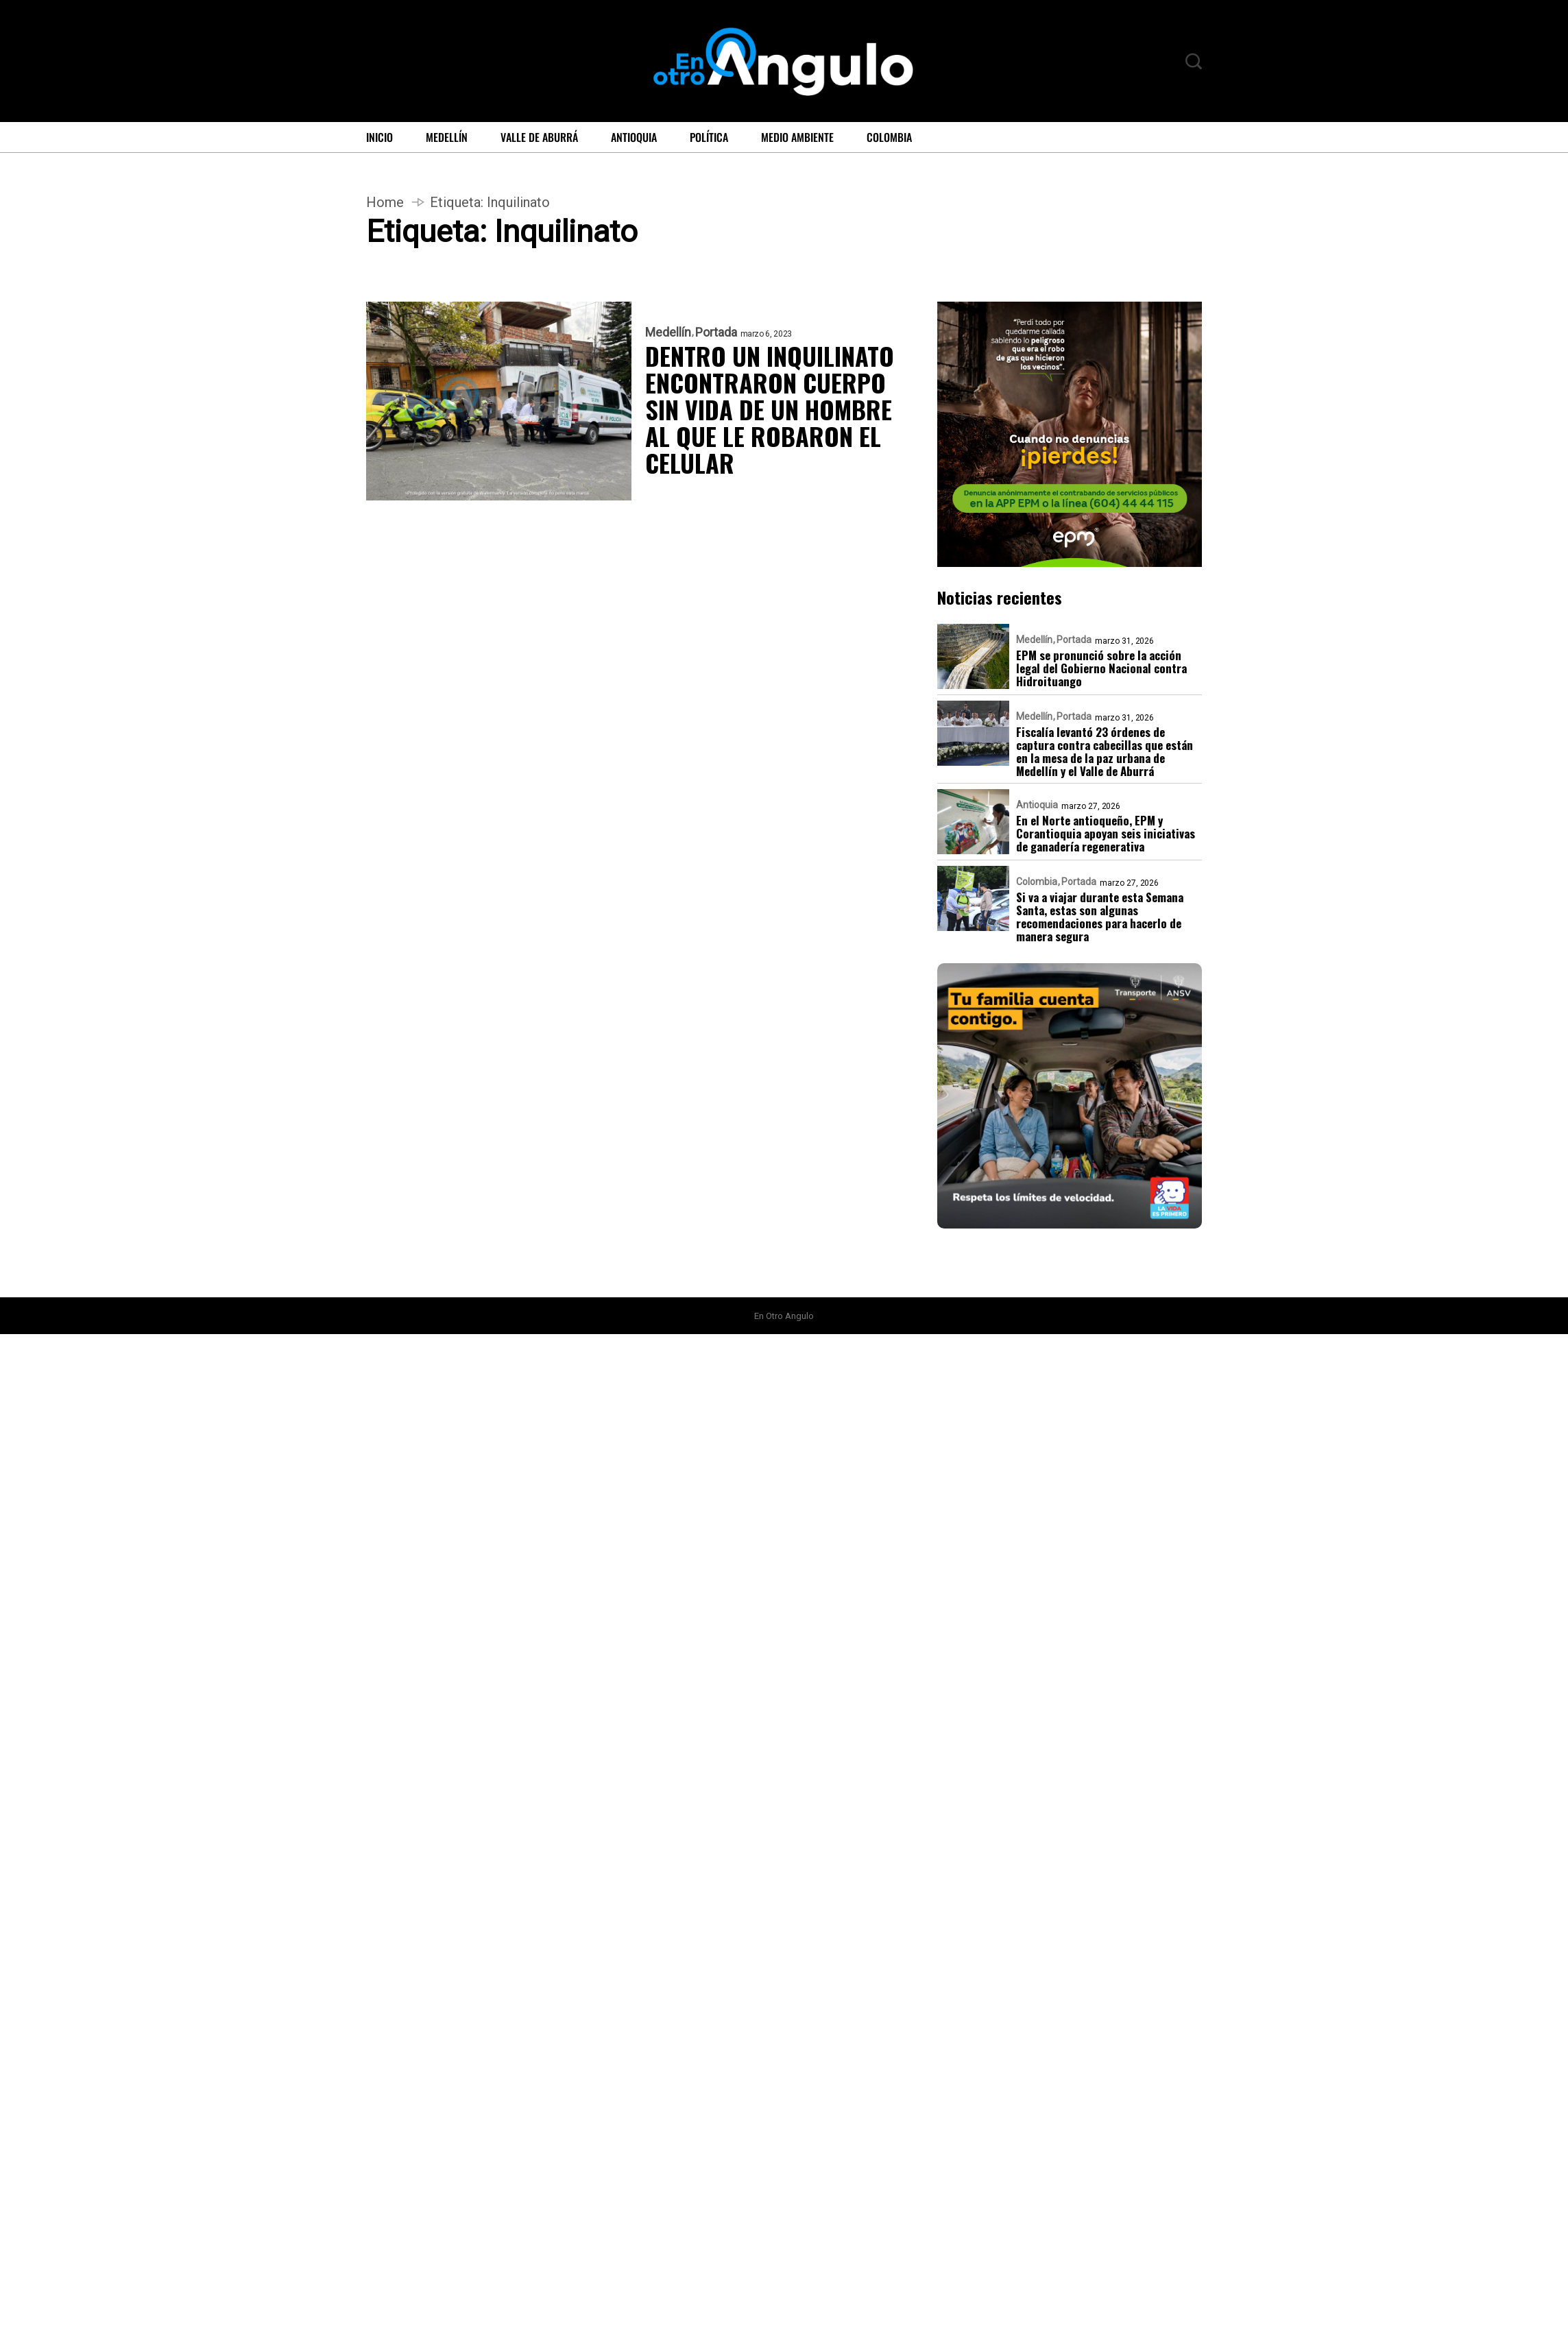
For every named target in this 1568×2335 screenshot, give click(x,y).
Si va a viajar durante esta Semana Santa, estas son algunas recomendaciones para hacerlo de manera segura (1099, 917)
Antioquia (634, 137)
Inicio (379, 137)
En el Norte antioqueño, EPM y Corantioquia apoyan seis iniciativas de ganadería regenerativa (1105, 833)
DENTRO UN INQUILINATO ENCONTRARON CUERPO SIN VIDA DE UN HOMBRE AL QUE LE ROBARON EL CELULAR (769, 409)
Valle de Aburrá (539, 137)
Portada (716, 332)
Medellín (447, 137)
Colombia (889, 137)
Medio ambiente (797, 137)
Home (385, 202)
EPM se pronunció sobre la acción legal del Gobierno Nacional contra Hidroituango (1101, 668)
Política (709, 137)
